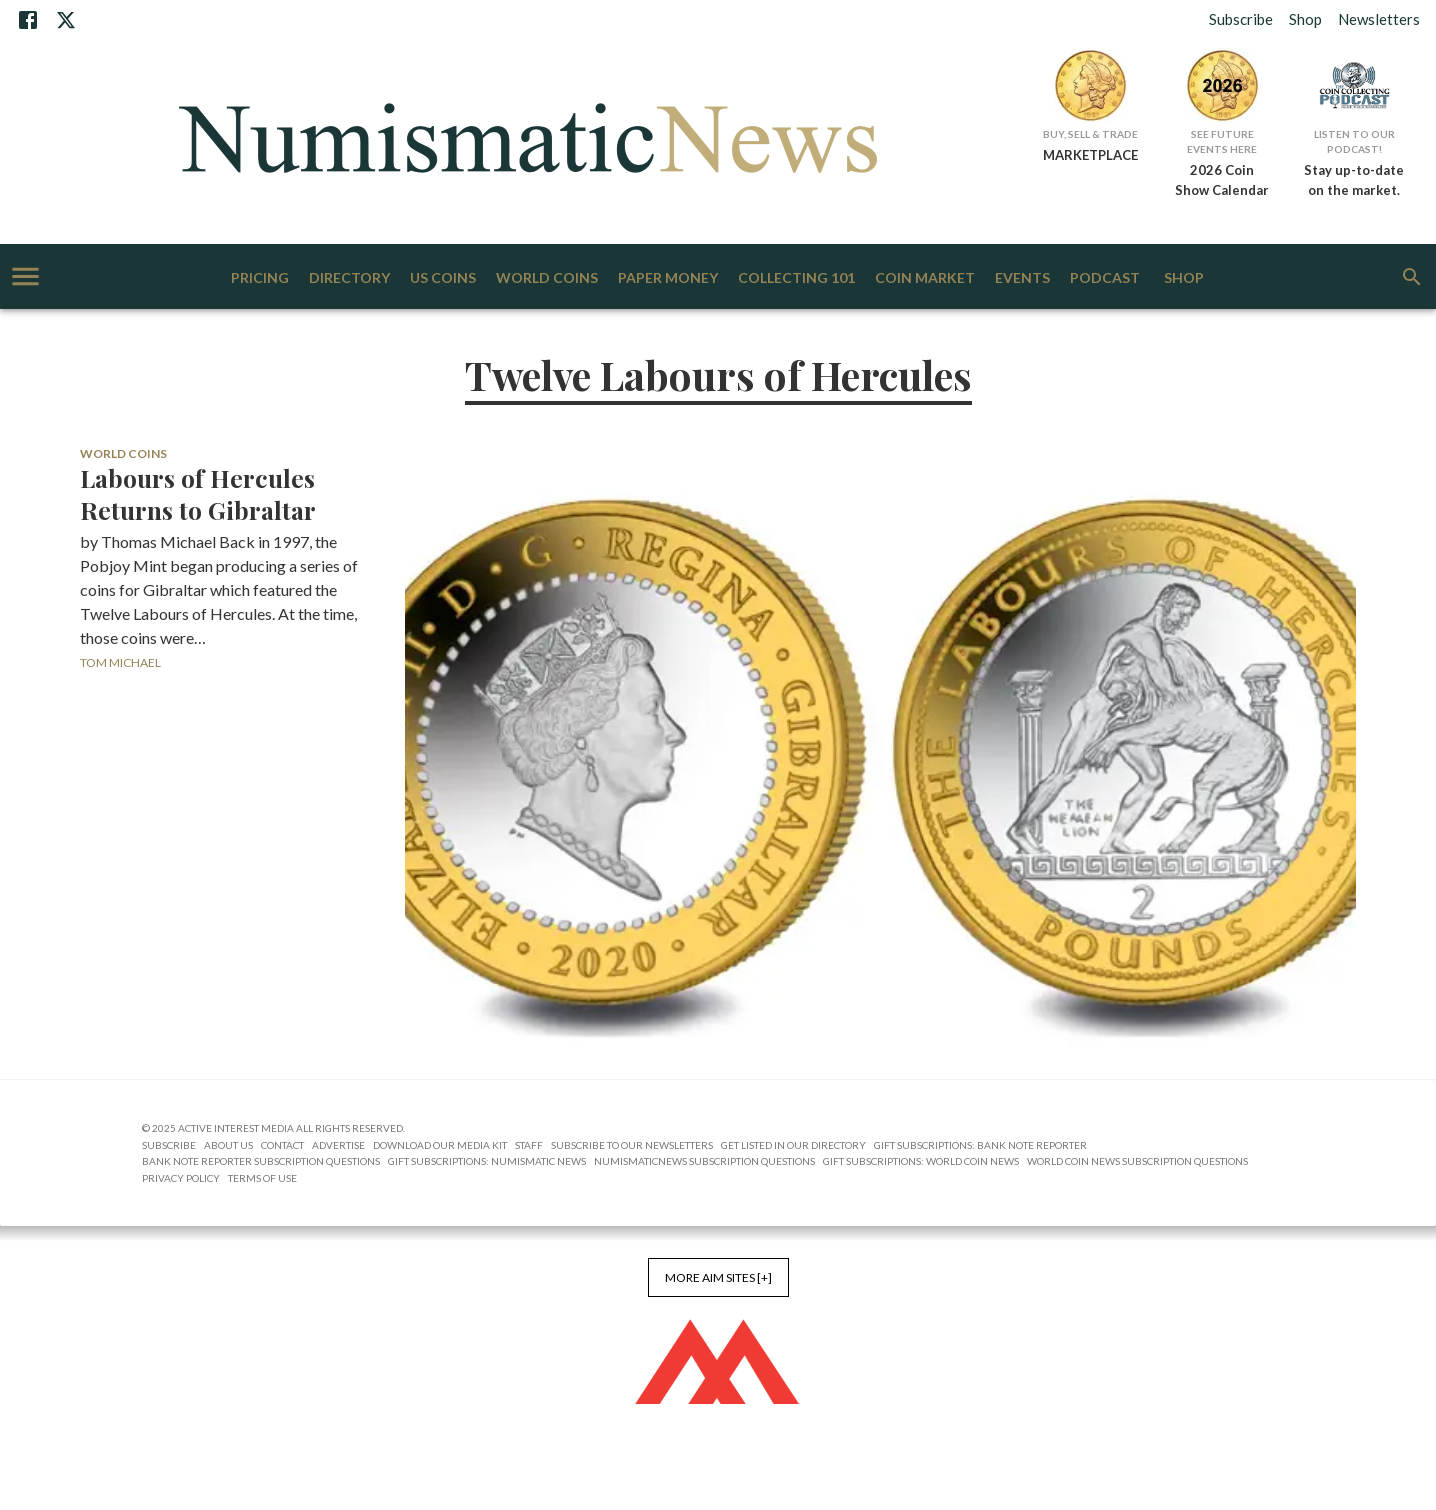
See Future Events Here (1222, 141)
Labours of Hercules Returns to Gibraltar (198, 494)
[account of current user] (25, 276)
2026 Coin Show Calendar (1222, 180)
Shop (1305, 19)
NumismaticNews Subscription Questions (704, 1161)
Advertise (338, 1145)
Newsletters (1379, 19)
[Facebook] (28, 20)
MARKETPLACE (1090, 155)
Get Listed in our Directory (793, 1145)
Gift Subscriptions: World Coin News (921, 1161)
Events (1022, 278)
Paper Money (668, 278)
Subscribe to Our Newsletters (632, 1145)
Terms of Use (262, 1178)
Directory (349, 278)
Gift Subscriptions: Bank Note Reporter (980, 1145)
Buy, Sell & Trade (1090, 134)
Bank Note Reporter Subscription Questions (261, 1161)
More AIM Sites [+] (718, 1277)
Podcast (1105, 278)
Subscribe (1241, 19)
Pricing (260, 278)
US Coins (443, 278)
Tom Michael (120, 662)
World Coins (547, 278)
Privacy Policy (181, 1178)
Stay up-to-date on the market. (1354, 180)
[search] (1412, 277)
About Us (228, 1145)
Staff (529, 1145)
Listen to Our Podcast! (1354, 141)
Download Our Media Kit (440, 1145)
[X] (66, 20)
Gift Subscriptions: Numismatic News (487, 1161)
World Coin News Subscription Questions (1137, 1161)
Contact (282, 1145)
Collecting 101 (796, 278)
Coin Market (925, 278)
